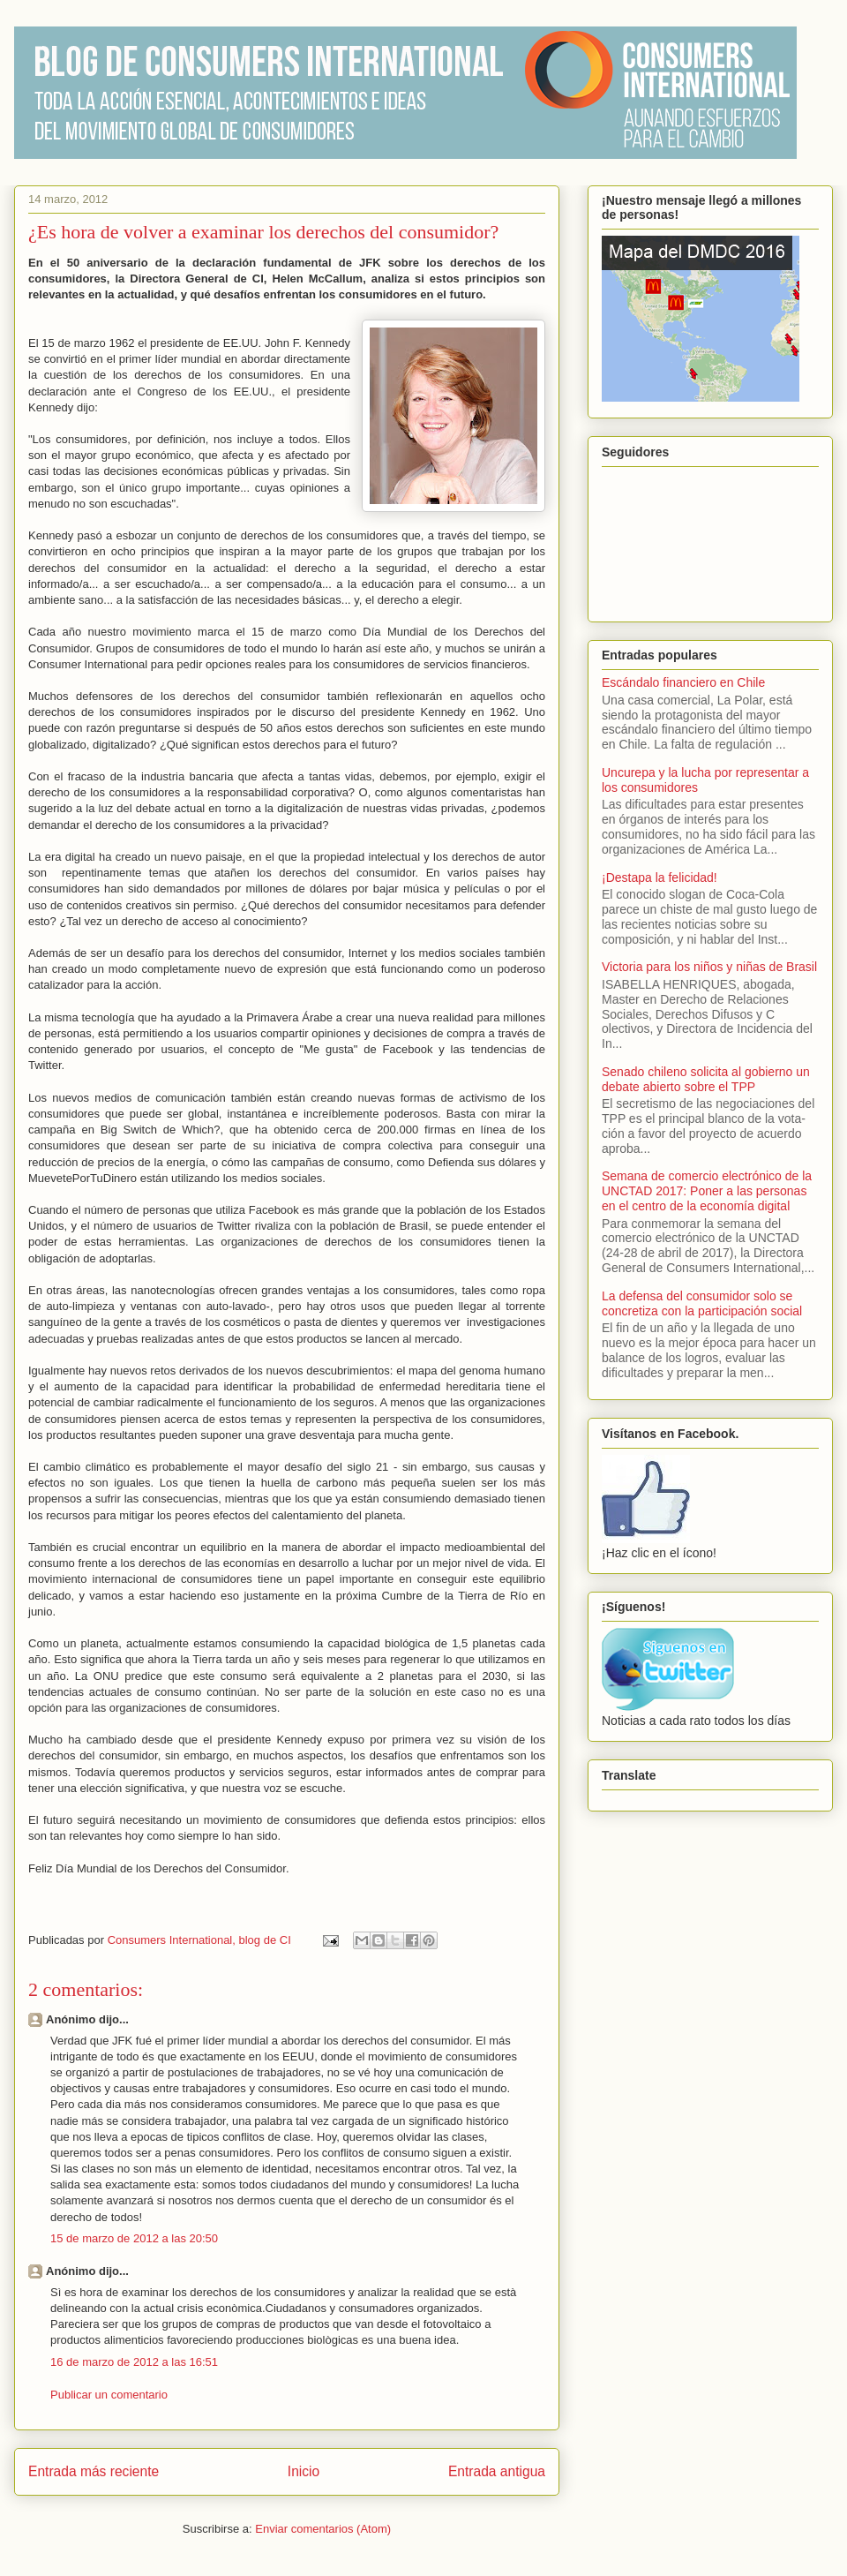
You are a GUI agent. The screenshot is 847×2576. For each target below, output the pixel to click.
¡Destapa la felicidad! (659, 877)
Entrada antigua (496, 2471)
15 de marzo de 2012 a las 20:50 (134, 2238)
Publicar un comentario (109, 2394)
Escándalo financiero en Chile (683, 682)
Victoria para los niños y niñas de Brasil (709, 967)
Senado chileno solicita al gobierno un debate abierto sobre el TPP (706, 1079)
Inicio (303, 2471)
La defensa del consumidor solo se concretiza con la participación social (702, 1303)
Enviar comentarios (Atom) (323, 2528)
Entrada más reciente (93, 2471)
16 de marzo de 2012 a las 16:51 (134, 2362)
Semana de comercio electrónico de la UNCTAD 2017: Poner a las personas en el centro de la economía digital (707, 1191)
